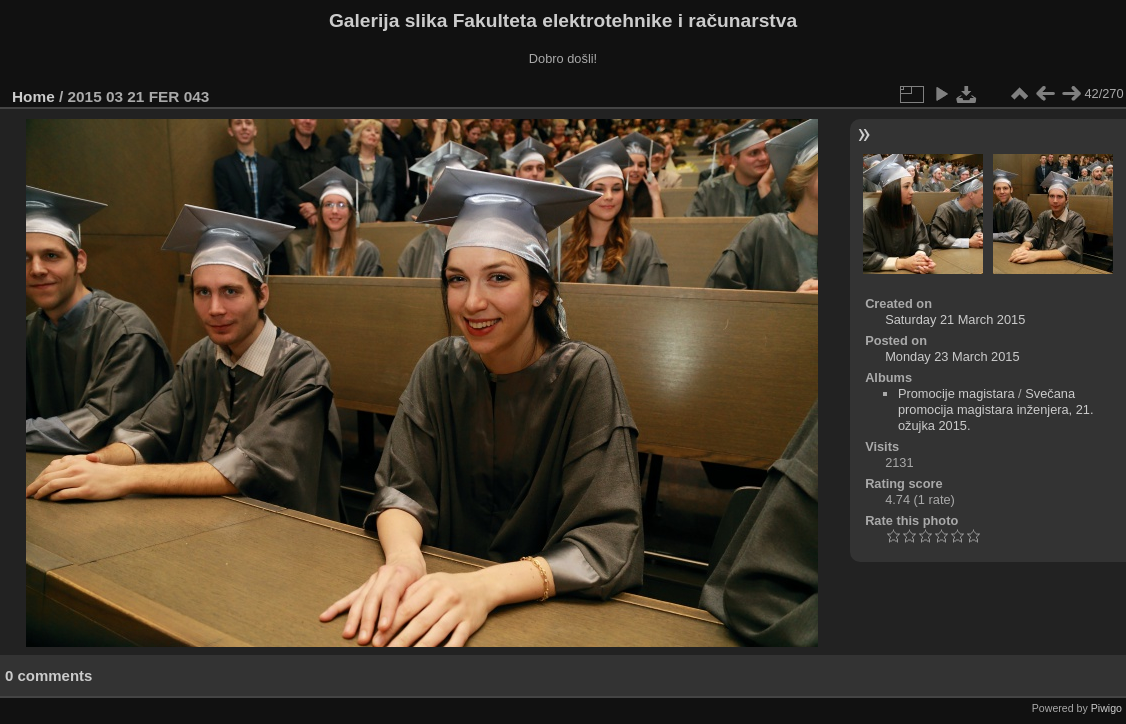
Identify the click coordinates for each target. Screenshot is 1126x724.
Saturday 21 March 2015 (955, 319)
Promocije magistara (956, 393)
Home (33, 96)
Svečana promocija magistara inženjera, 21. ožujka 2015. (996, 409)
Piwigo (1106, 708)
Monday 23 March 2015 (952, 356)
